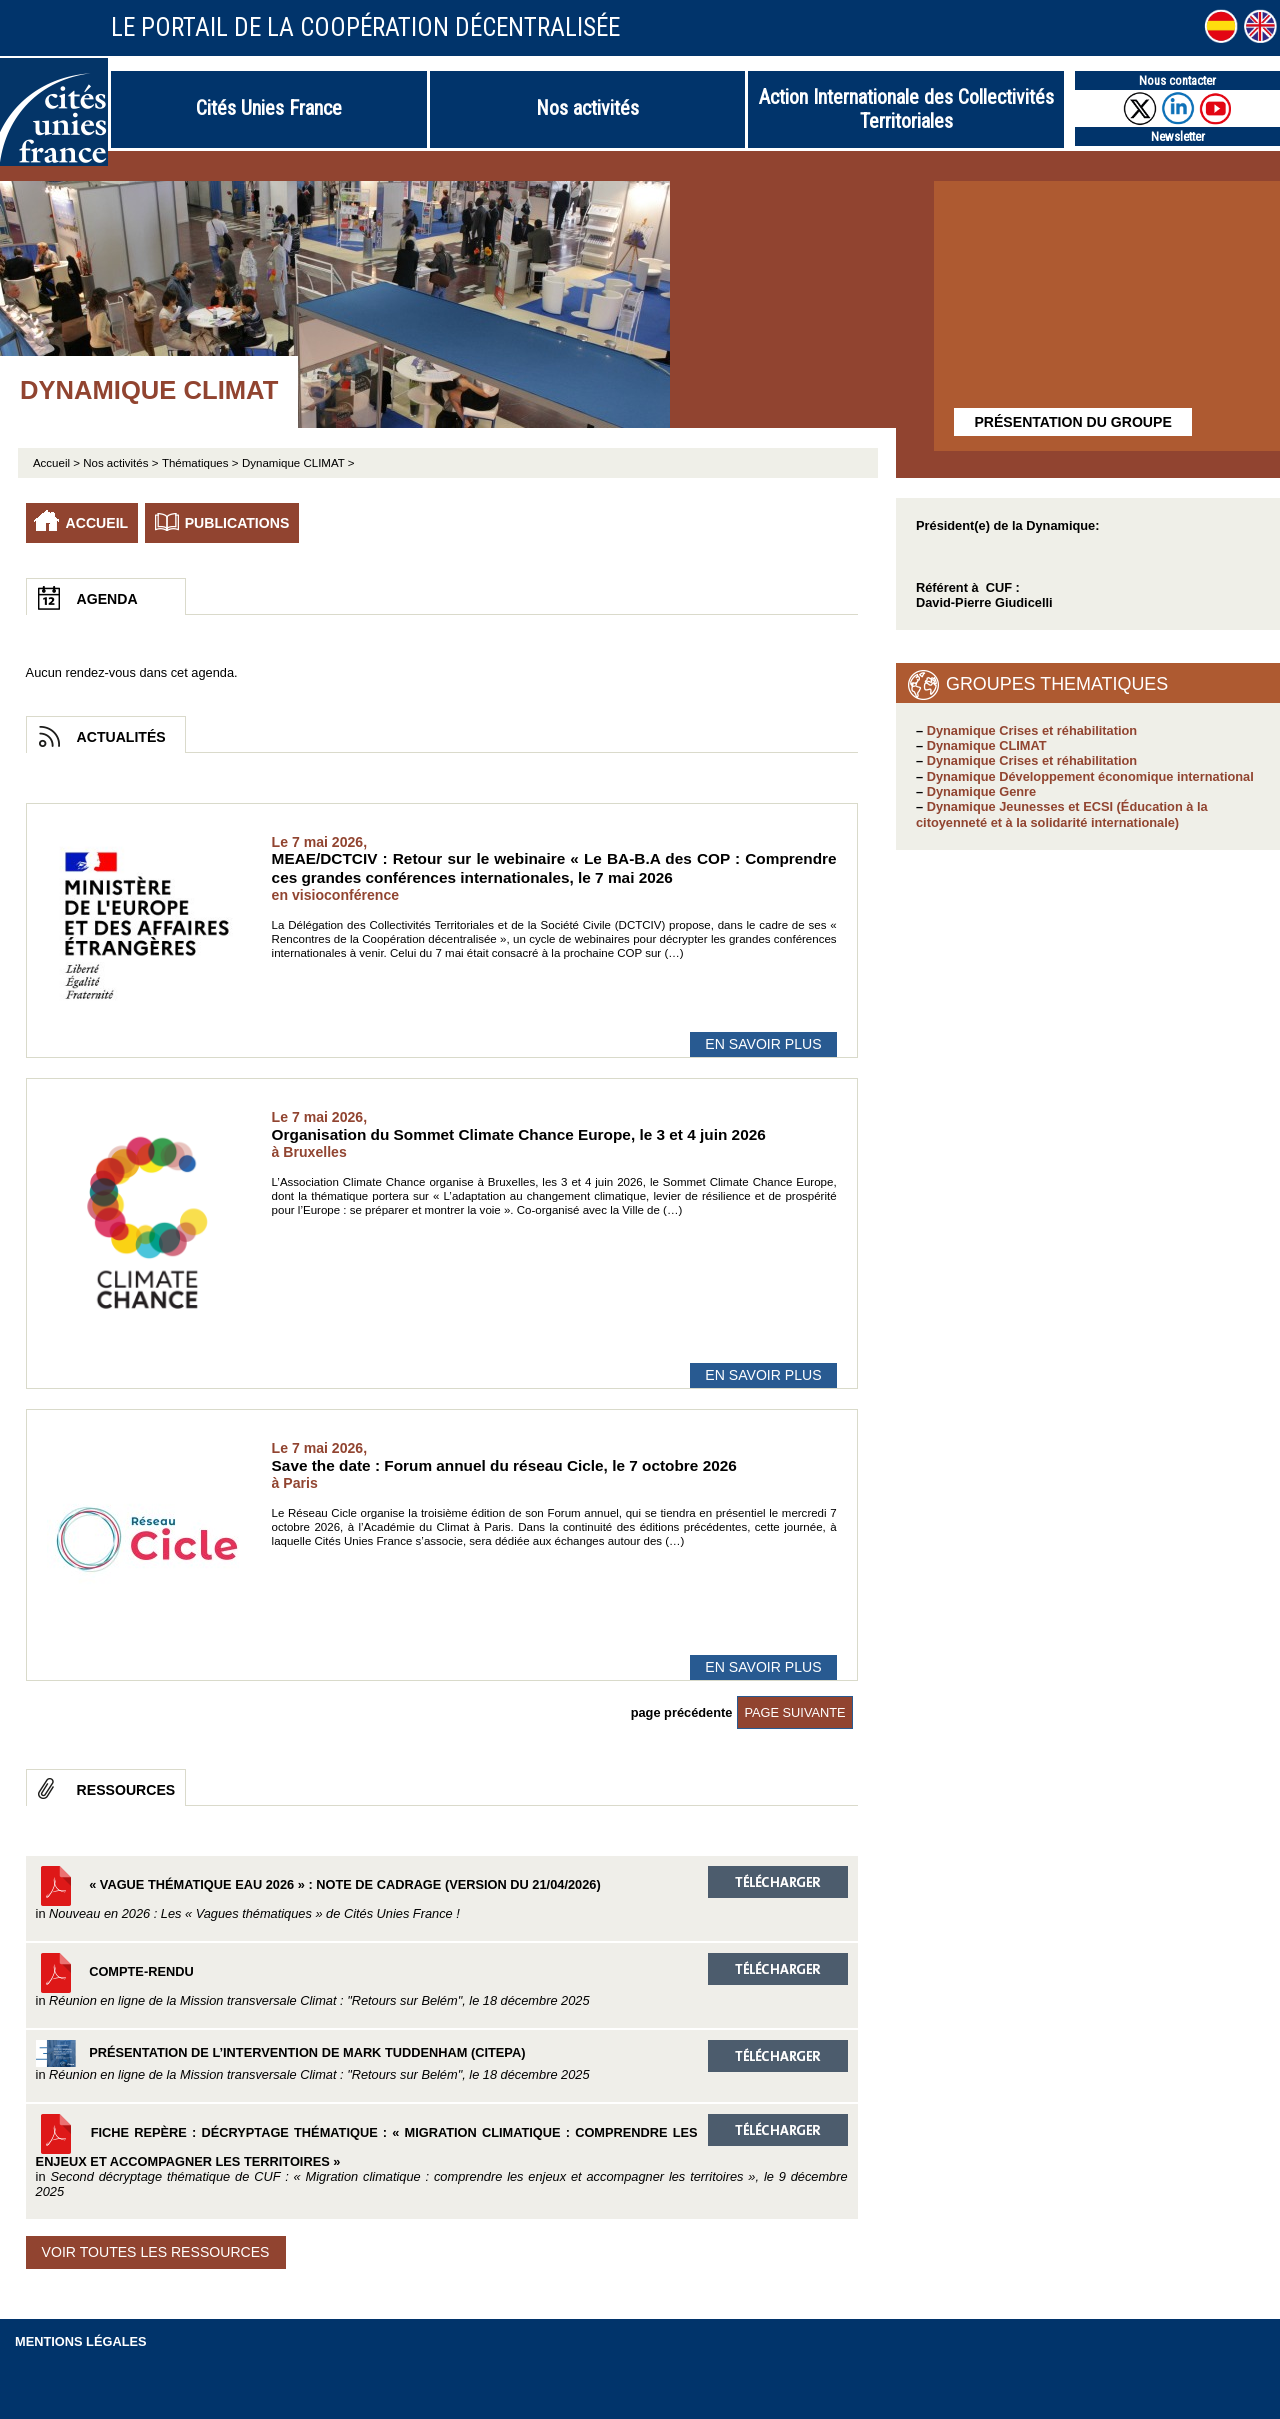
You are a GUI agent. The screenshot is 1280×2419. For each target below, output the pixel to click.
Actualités (121, 737)
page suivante (794, 1712)
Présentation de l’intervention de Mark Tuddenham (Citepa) (442, 2061)
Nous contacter (1177, 80)
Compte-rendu (442, 1980)
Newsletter (1178, 136)
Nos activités (587, 108)
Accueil (97, 523)
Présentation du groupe (1072, 422)
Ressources (126, 1790)
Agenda (107, 599)
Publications (237, 523)
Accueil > (58, 463)
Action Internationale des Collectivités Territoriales (906, 109)
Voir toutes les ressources (156, 2252)
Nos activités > (120, 463)
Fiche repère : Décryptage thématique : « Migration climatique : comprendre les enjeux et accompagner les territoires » (442, 2157)
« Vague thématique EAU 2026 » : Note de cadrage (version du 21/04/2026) (442, 1893)
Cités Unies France (269, 108)
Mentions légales (81, 2341)
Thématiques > (200, 463)
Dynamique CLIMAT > (298, 463)
